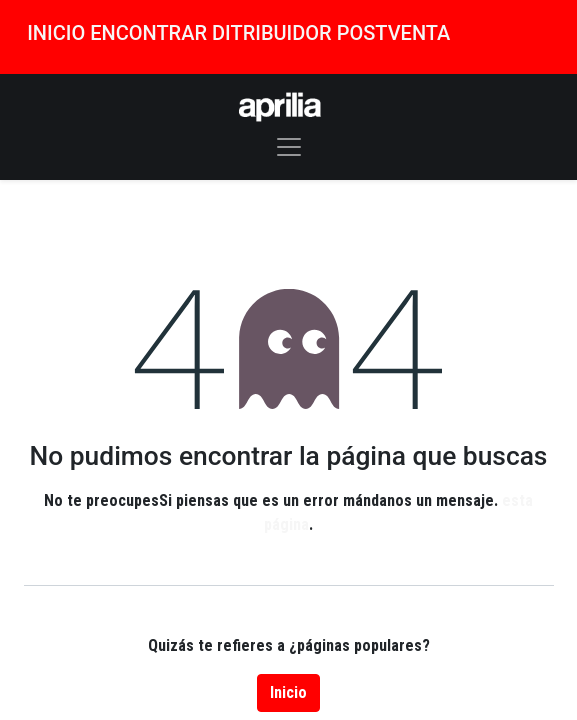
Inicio (288, 692)
